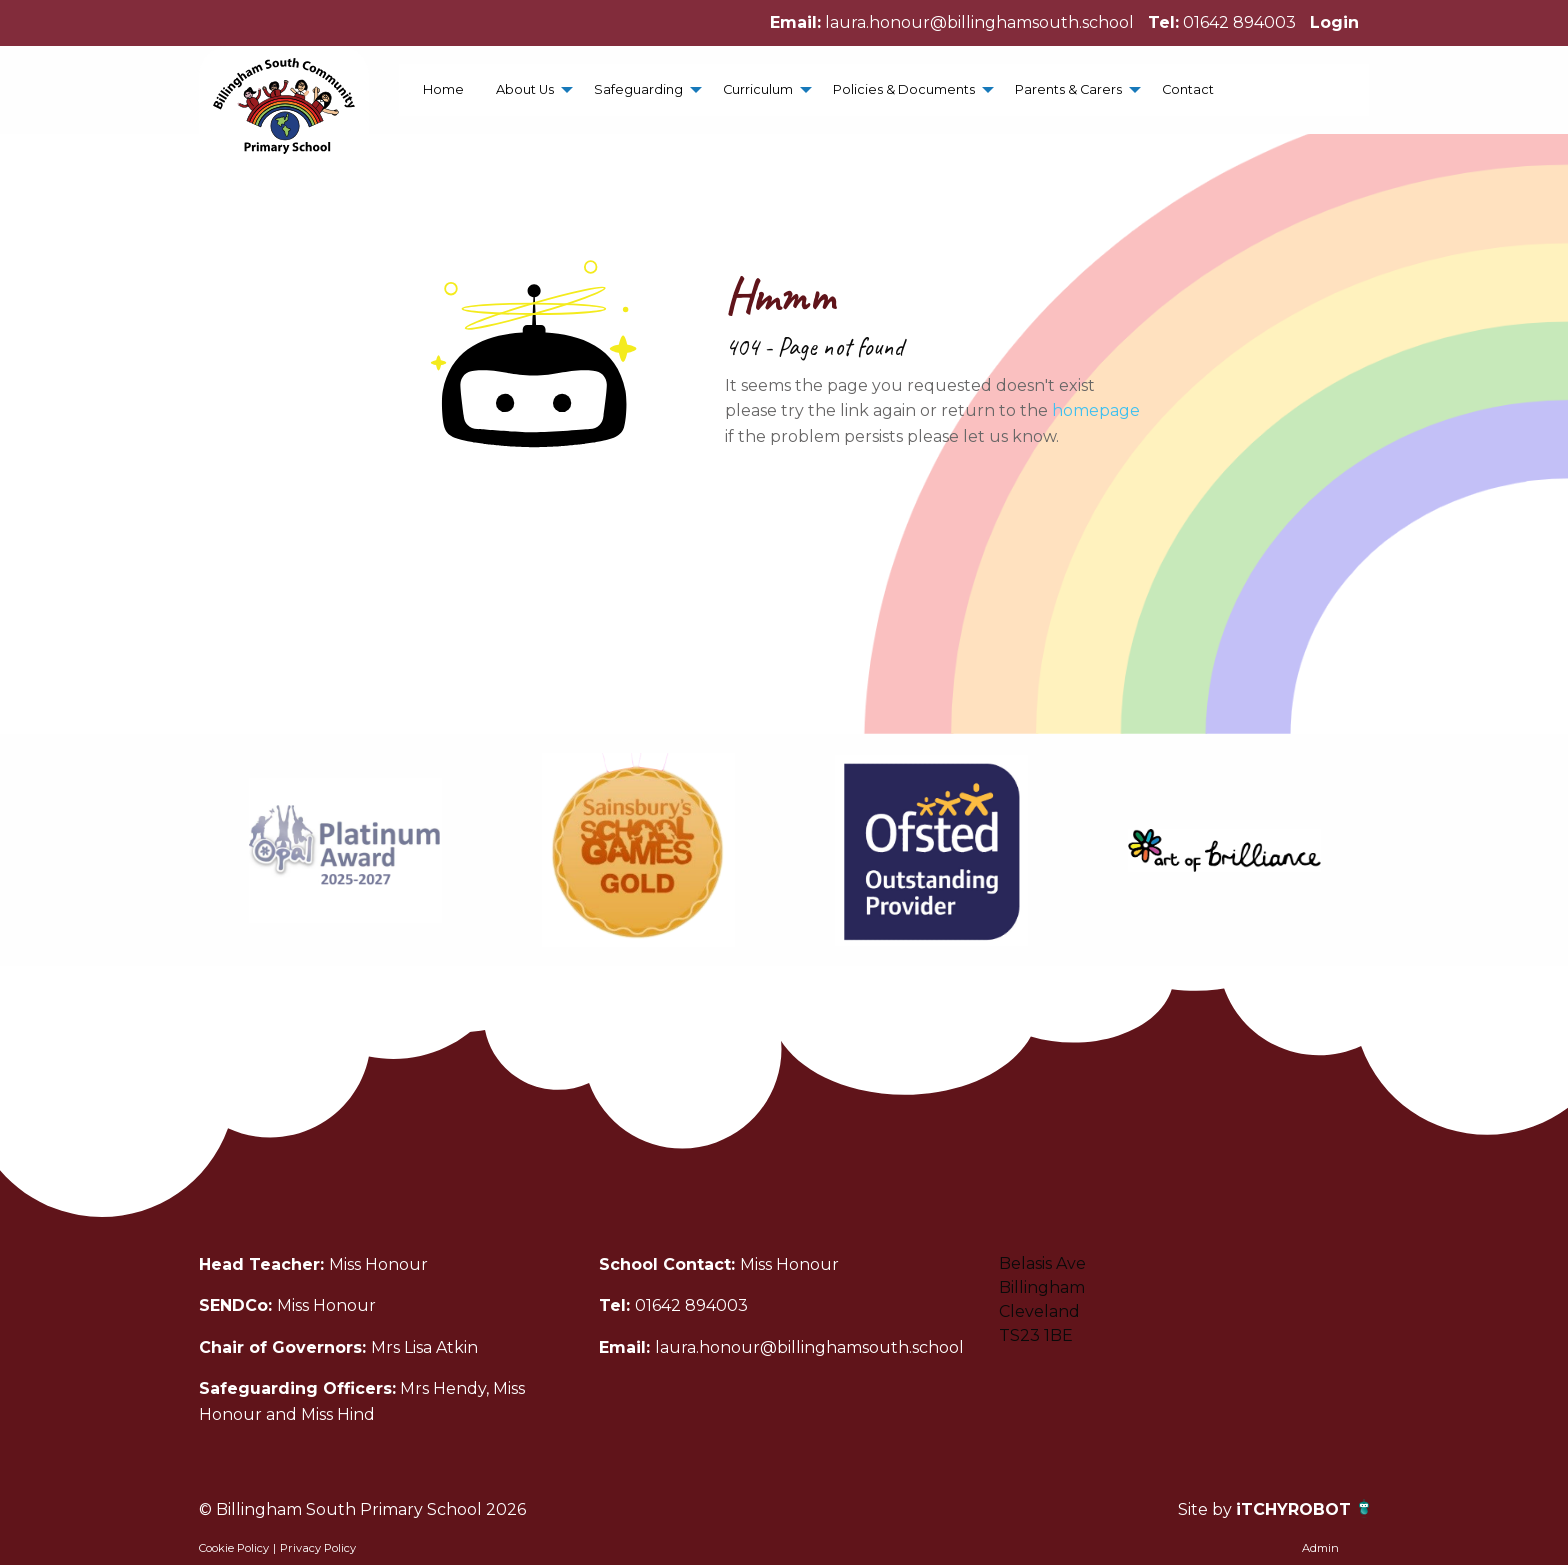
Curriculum (758, 89)
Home (443, 89)
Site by (1207, 1509)
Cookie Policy (234, 1548)
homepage (1096, 410)
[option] (345, 850)
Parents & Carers (1068, 89)
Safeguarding (638, 89)
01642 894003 (1239, 22)
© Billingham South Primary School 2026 (362, 1509)
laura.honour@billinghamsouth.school (979, 22)
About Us (525, 89)
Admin (1320, 1548)
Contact (1188, 89)
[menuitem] (443, 89)
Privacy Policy (318, 1548)
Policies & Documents (904, 89)
